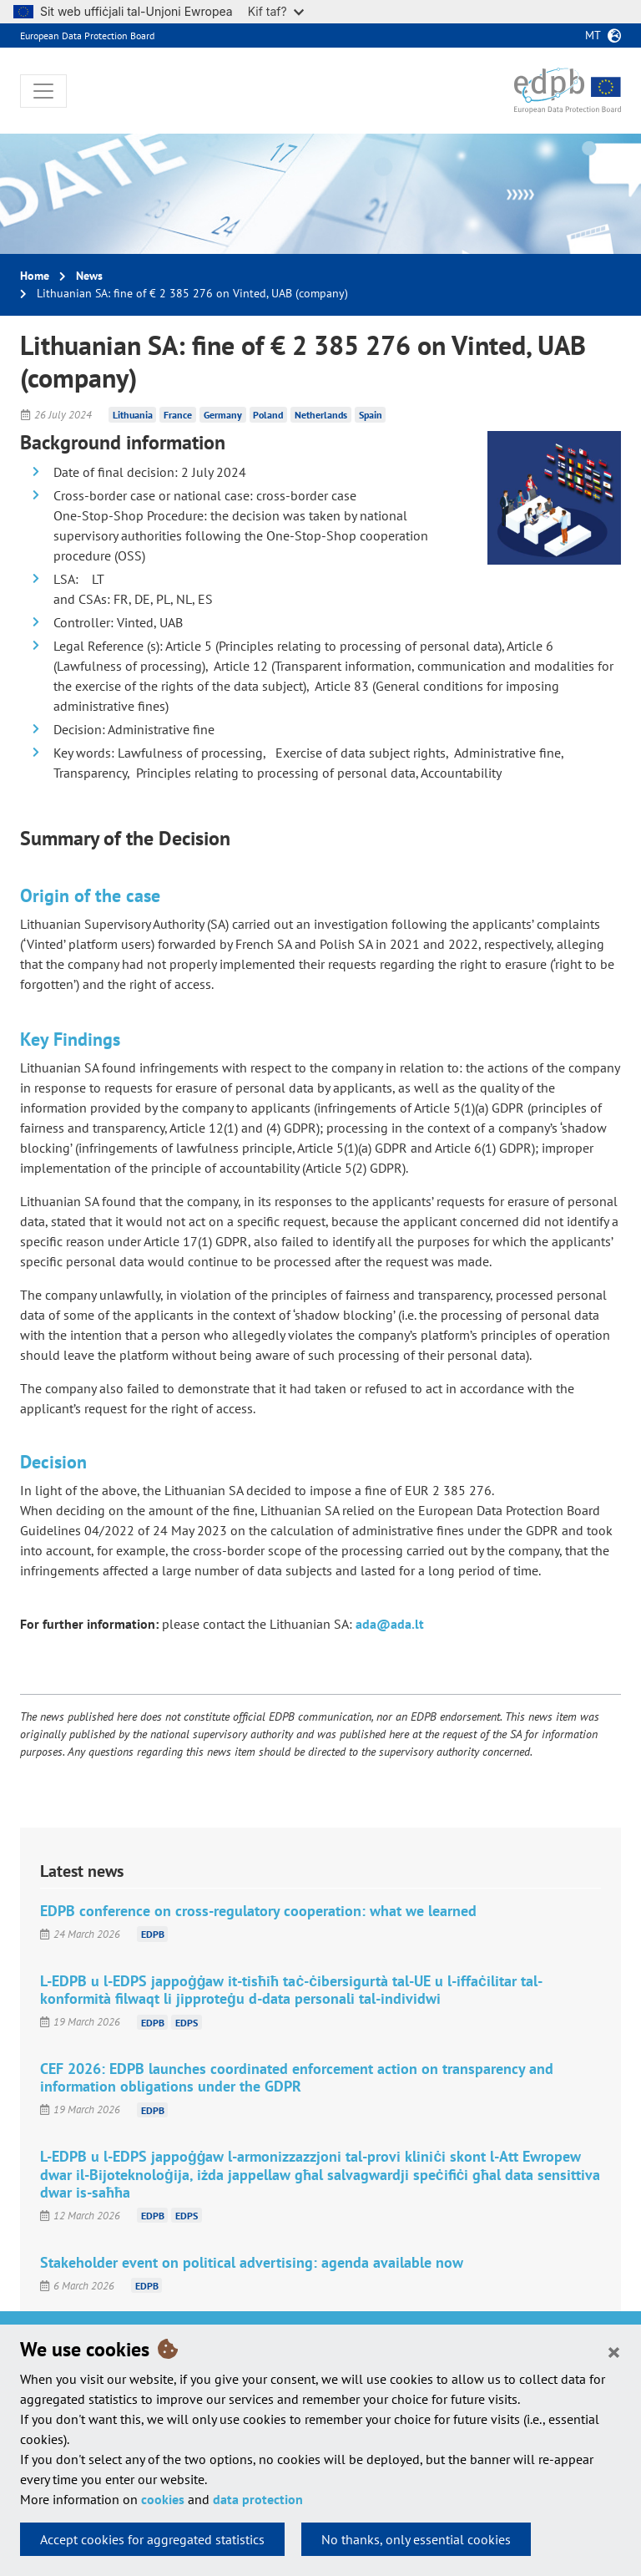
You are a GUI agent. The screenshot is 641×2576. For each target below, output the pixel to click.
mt (593, 35)
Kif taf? (276, 11)
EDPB (152, 1934)
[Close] (614, 2351)
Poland (268, 414)
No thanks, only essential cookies (416, 2539)
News (89, 275)
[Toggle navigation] (43, 91)
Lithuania (133, 414)
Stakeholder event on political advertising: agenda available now (251, 2262)
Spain (370, 414)
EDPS (186, 2022)
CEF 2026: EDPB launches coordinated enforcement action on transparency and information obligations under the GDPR (296, 2077)
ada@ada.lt (390, 1623)
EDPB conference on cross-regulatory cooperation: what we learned (258, 1910)
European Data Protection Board (87, 35)
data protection (258, 2499)
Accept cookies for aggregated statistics (152, 2539)
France (178, 414)
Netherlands (321, 414)
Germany (223, 414)
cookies (162, 2499)
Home (34, 275)
